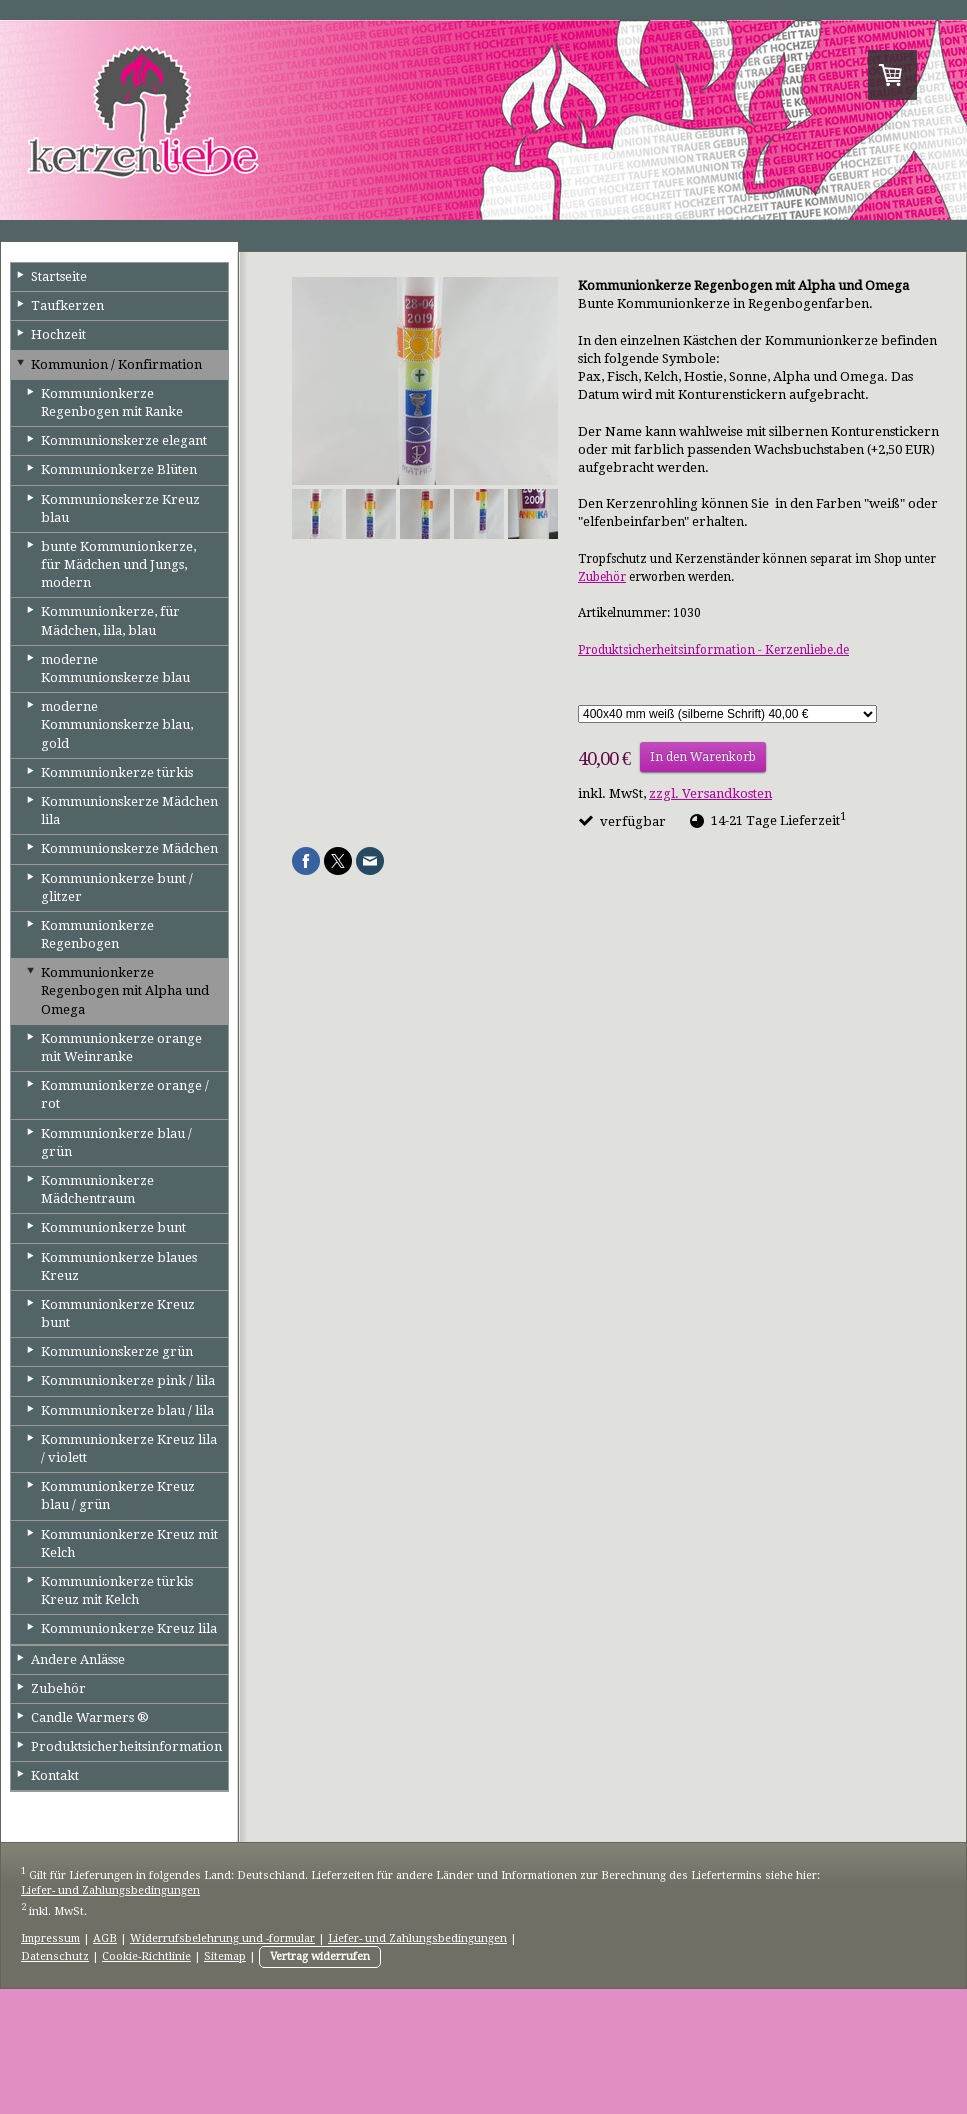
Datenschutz (55, 1956)
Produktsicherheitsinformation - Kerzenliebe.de (713, 650)
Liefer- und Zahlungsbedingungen (110, 1890)
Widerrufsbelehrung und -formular (222, 1938)
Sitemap (225, 1956)
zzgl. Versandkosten (710, 793)
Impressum (50, 1938)
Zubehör (602, 577)
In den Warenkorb (703, 757)
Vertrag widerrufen (320, 1956)
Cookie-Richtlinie (146, 1956)
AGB (105, 1938)
